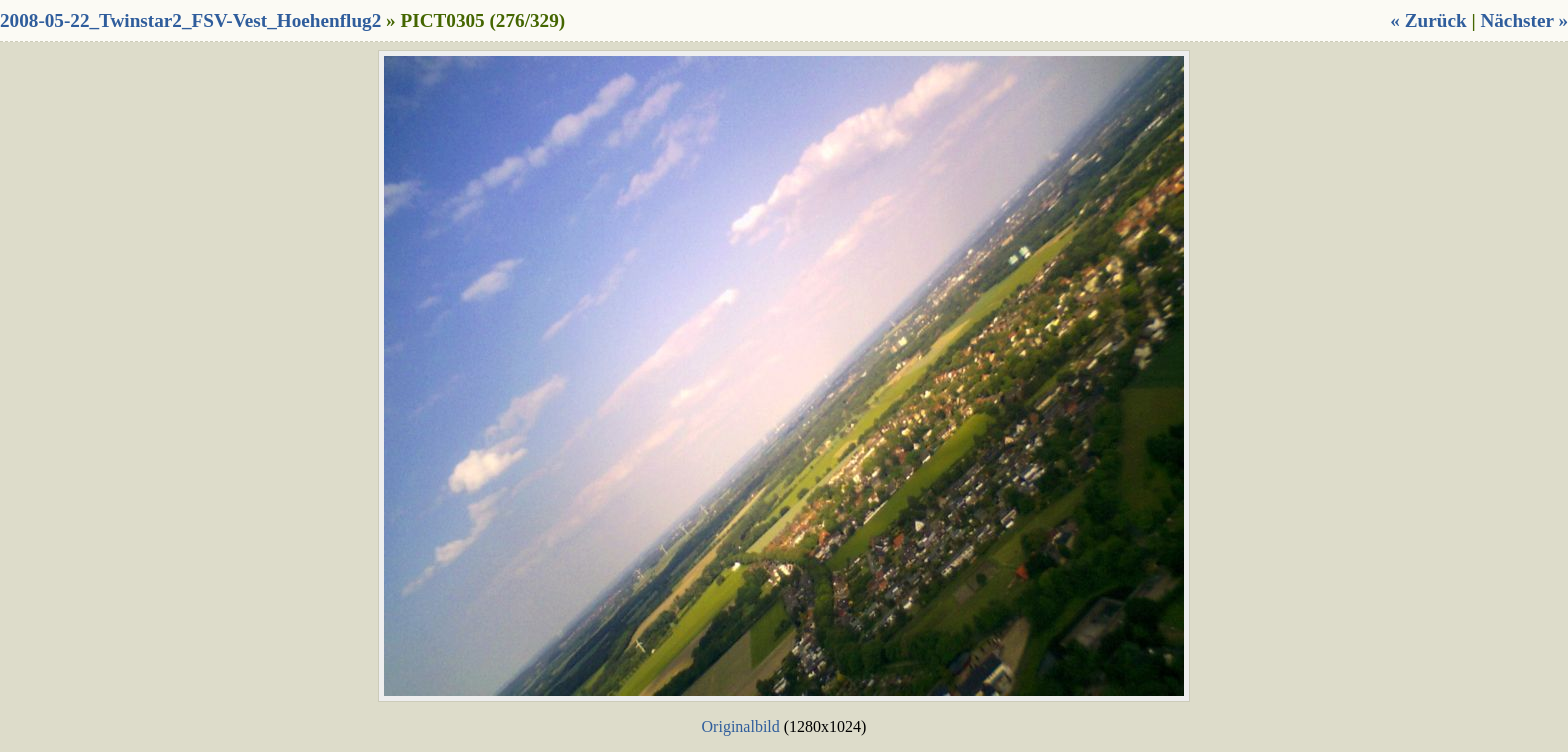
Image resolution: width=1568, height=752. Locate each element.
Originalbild (741, 726)
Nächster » (1524, 20)
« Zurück (1428, 20)
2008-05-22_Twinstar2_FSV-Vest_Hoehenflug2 (190, 20)
